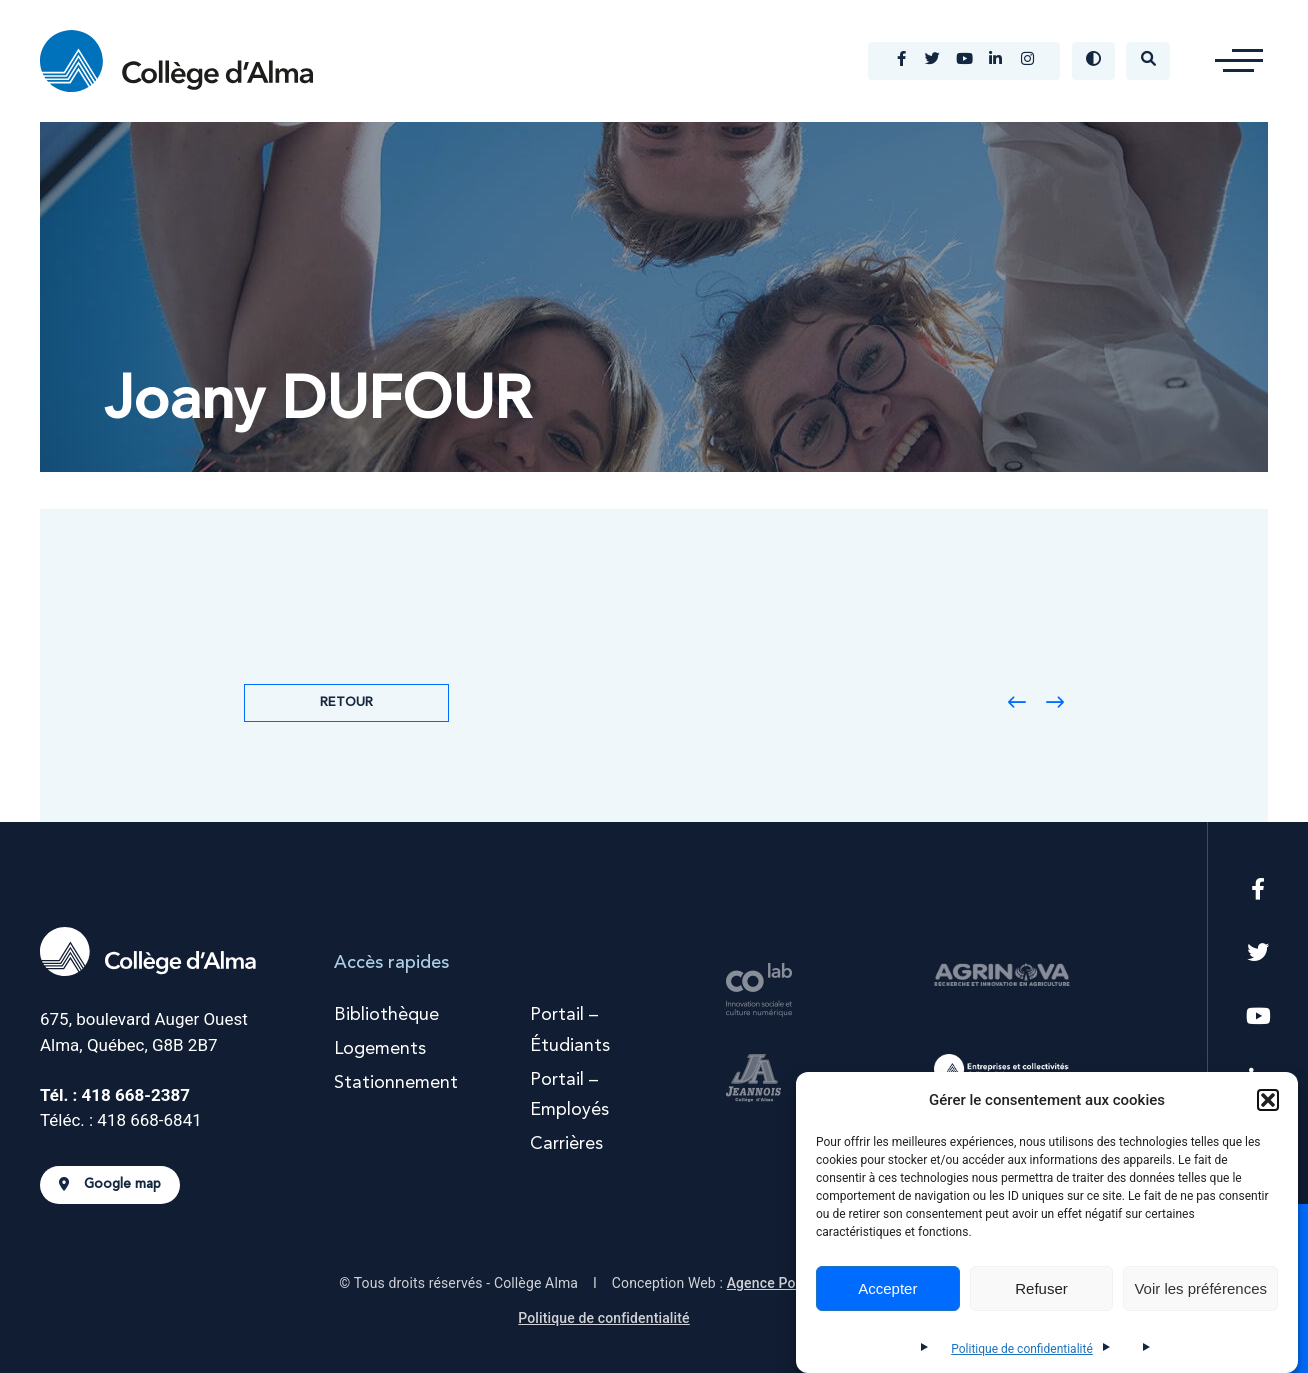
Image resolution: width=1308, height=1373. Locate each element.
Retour (346, 702)
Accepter (887, 1288)
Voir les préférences (1200, 1288)
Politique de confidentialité (1022, 1349)
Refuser (1041, 1288)
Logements (380, 1049)
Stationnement (396, 1083)
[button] (1268, 1100)
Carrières (566, 1144)
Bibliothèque (386, 1015)
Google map (110, 1185)
